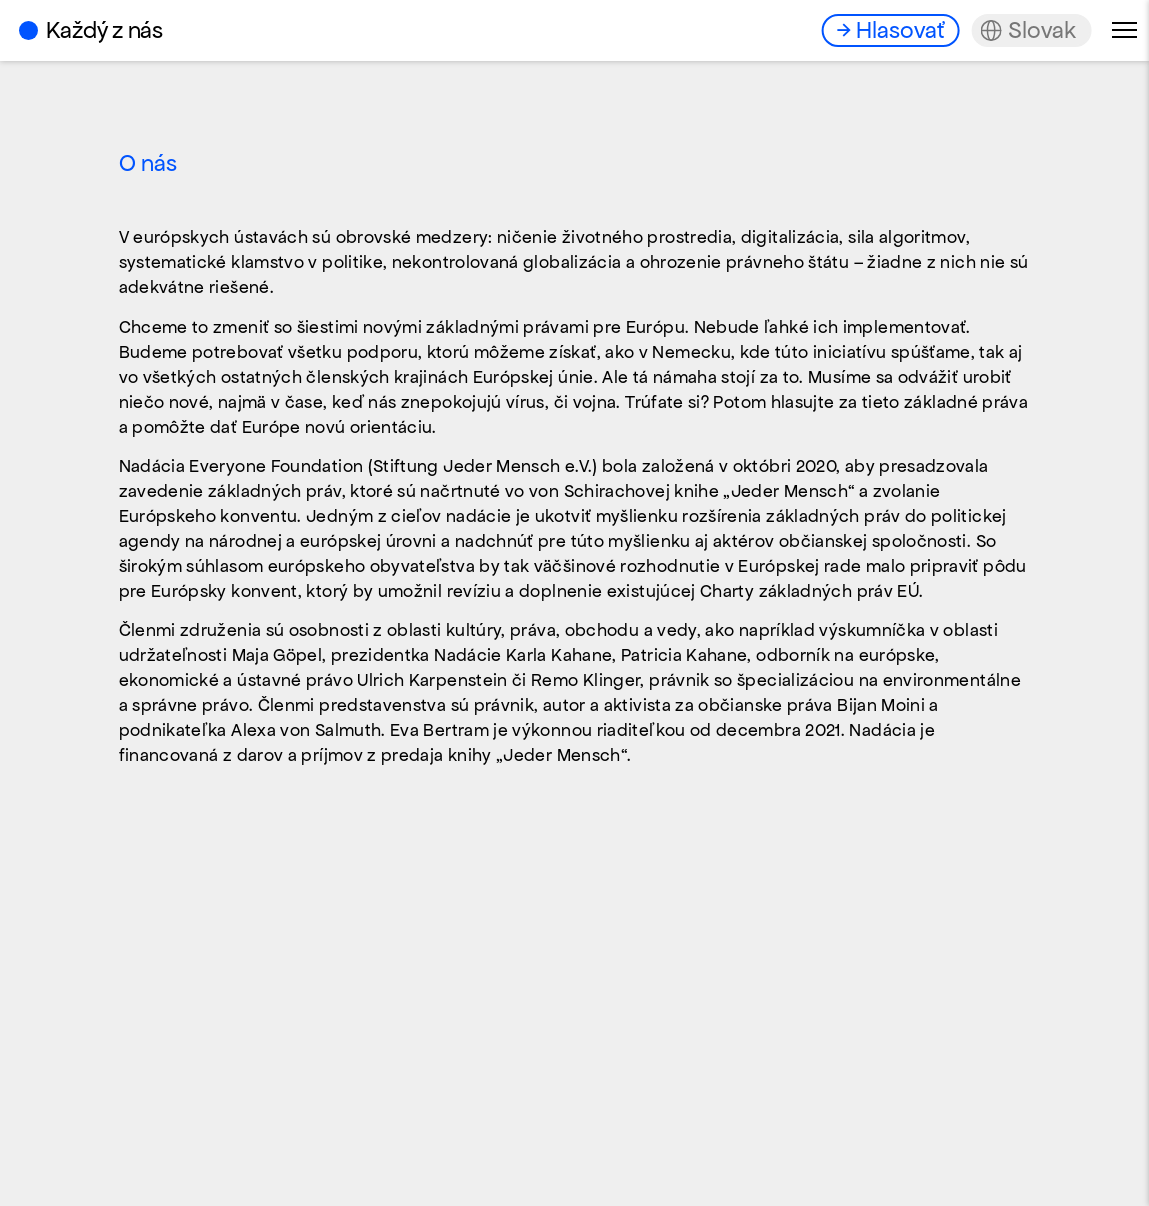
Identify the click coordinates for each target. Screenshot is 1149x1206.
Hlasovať (900, 30)
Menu (1124, 30)
